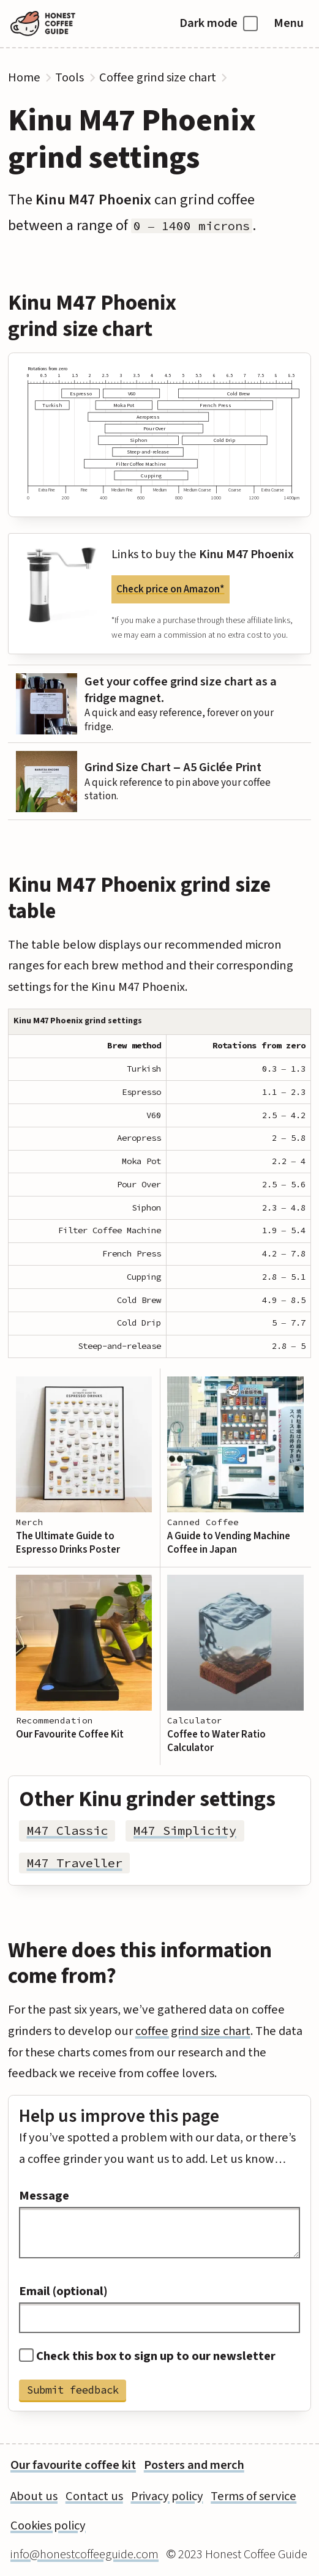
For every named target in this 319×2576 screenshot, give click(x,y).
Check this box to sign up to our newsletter (147, 2356)
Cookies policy (48, 2525)
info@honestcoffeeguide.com (84, 2554)
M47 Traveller (74, 1863)
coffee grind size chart (192, 2031)
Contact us (94, 2496)
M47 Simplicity (184, 1831)
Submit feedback (73, 2390)
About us (34, 2496)
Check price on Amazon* (170, 589)
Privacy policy (167, 2496)
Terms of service (253, 2496)
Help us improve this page (119, 2116)
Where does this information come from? (140, 1963)
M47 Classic (67, 1831)
